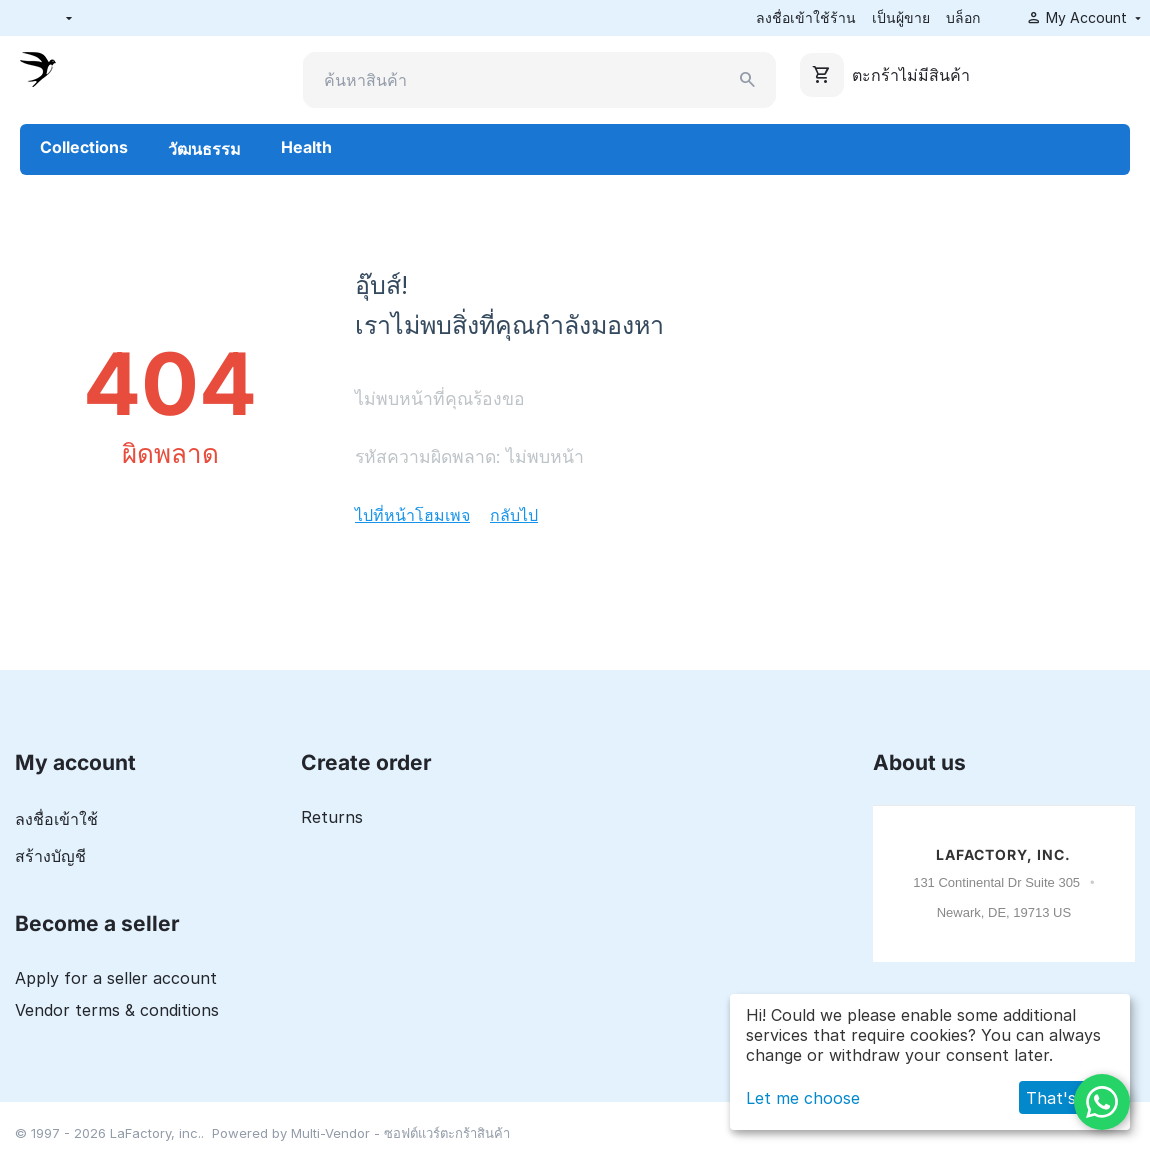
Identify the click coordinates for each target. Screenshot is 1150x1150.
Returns (332, 817)
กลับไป (514, 515)
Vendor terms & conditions (117, 1010)
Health (306, 147)
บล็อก (963, 17)
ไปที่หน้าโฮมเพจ (412, 515)
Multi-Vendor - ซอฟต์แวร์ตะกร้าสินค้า (400, 1133)
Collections (84, 147)
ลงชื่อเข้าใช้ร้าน (806, 17)
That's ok (1063, 1098)
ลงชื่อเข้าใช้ (56, 819)
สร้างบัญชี (50, 856)
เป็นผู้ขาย (901, 17)
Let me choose (803, 1098)
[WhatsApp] (1102, 1102)
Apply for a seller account (116, 978)
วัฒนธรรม (204, 149)
